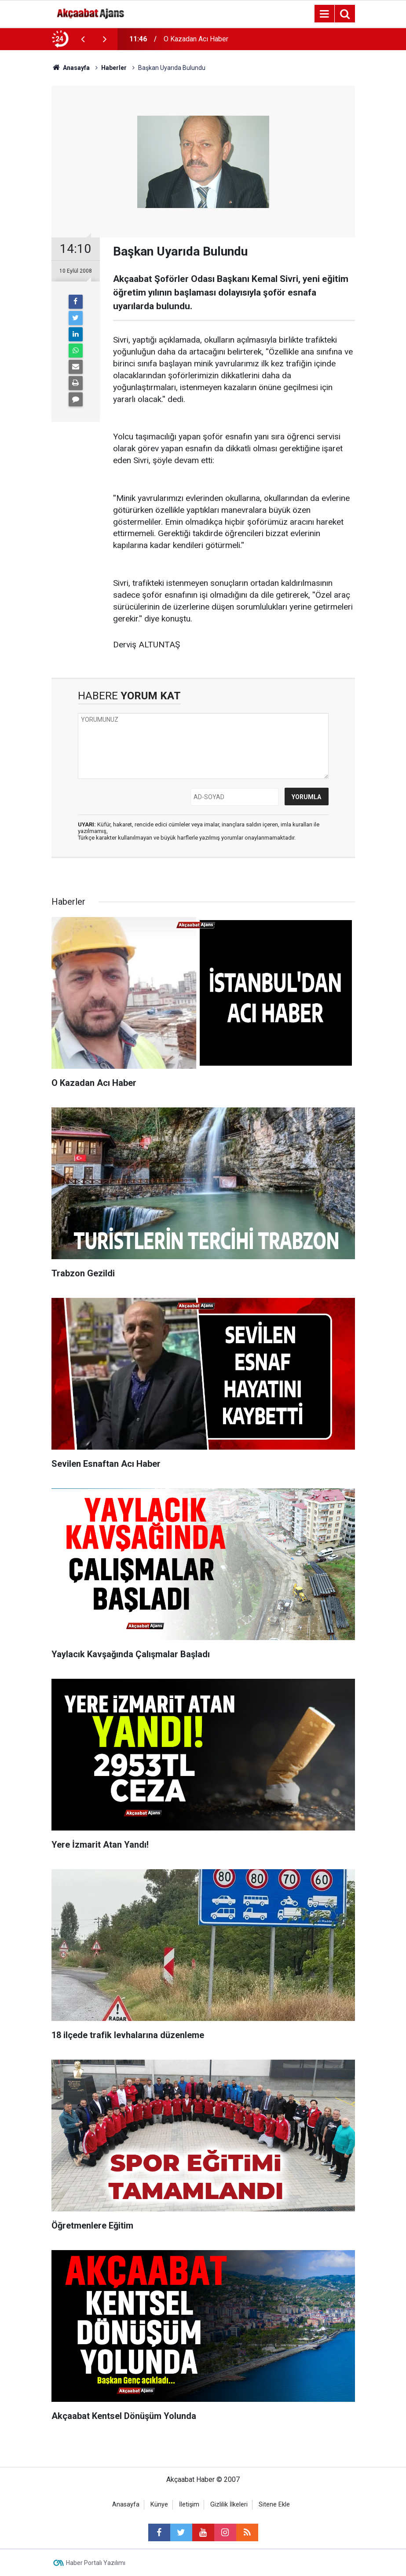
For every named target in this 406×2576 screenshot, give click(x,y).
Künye (159, 2504)
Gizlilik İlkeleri (229, 2504)
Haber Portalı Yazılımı (95, 2562)
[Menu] (325, 14)
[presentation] (83, 39)
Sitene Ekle (274, 2504)
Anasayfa (125, 2504)
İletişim (189, 2504)
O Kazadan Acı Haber (196, 39)
